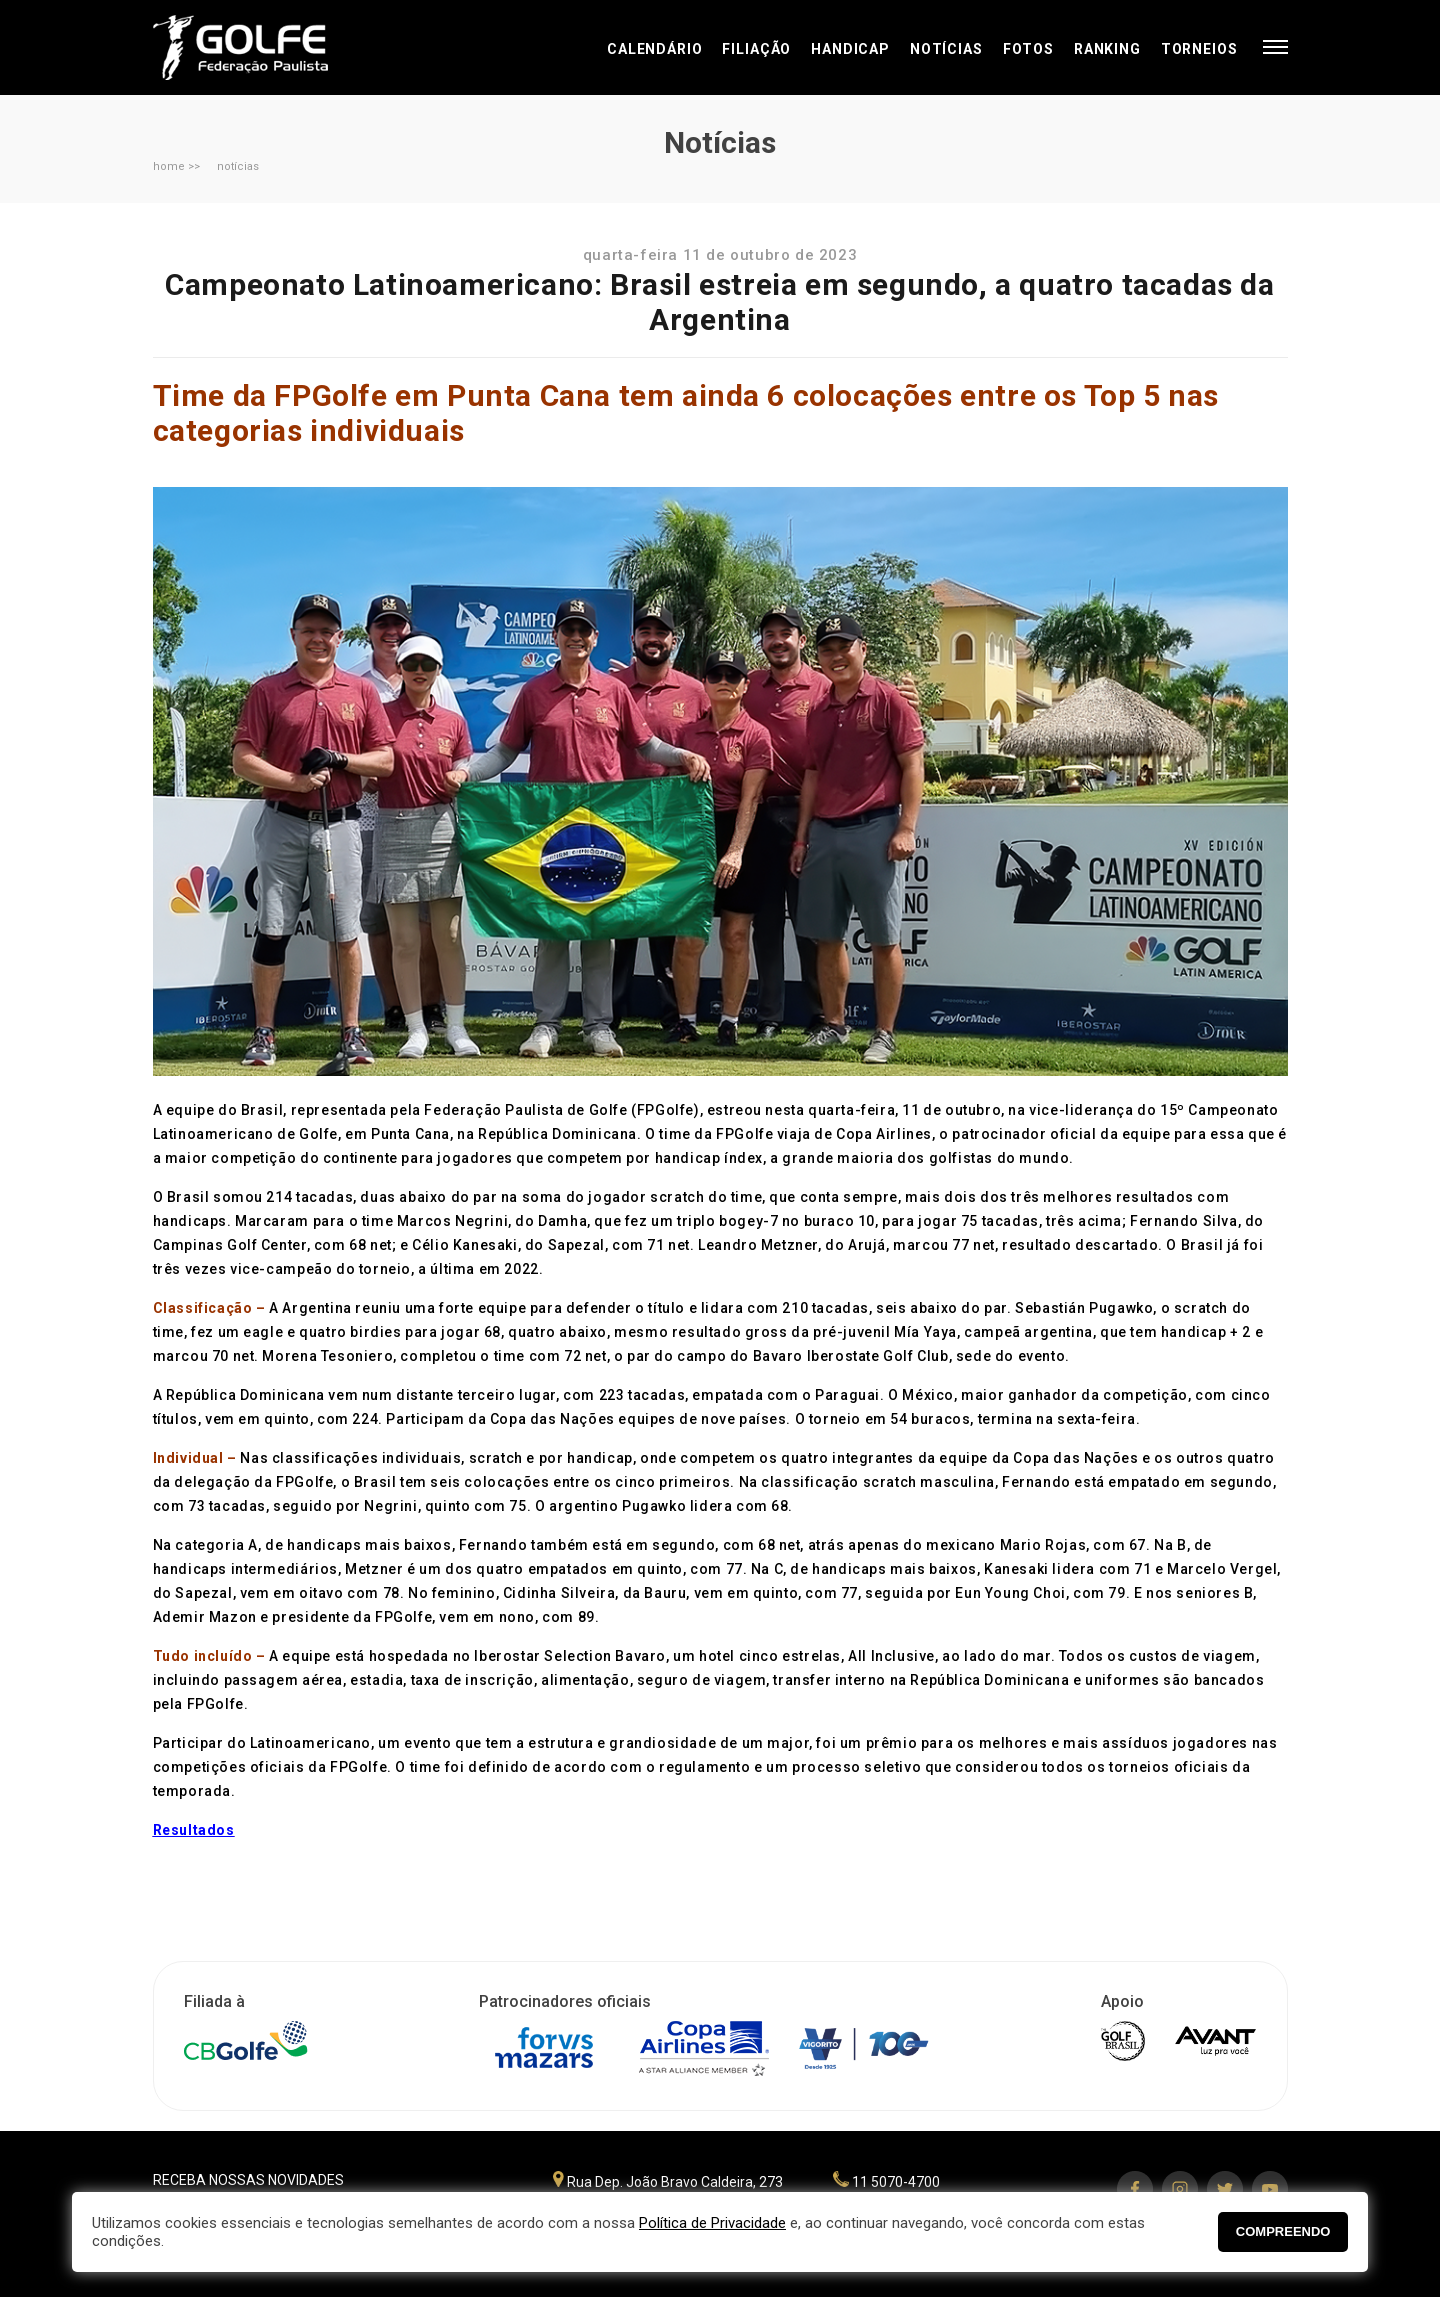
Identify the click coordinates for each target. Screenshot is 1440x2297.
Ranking (1107, 49)
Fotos (1028, 49)
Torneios (1199, 49)
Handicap (850, 49)
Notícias (946, 49)
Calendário (654, 49)
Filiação (756, 49)
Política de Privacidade (712, 2223)
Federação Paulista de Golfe (260, 47)
